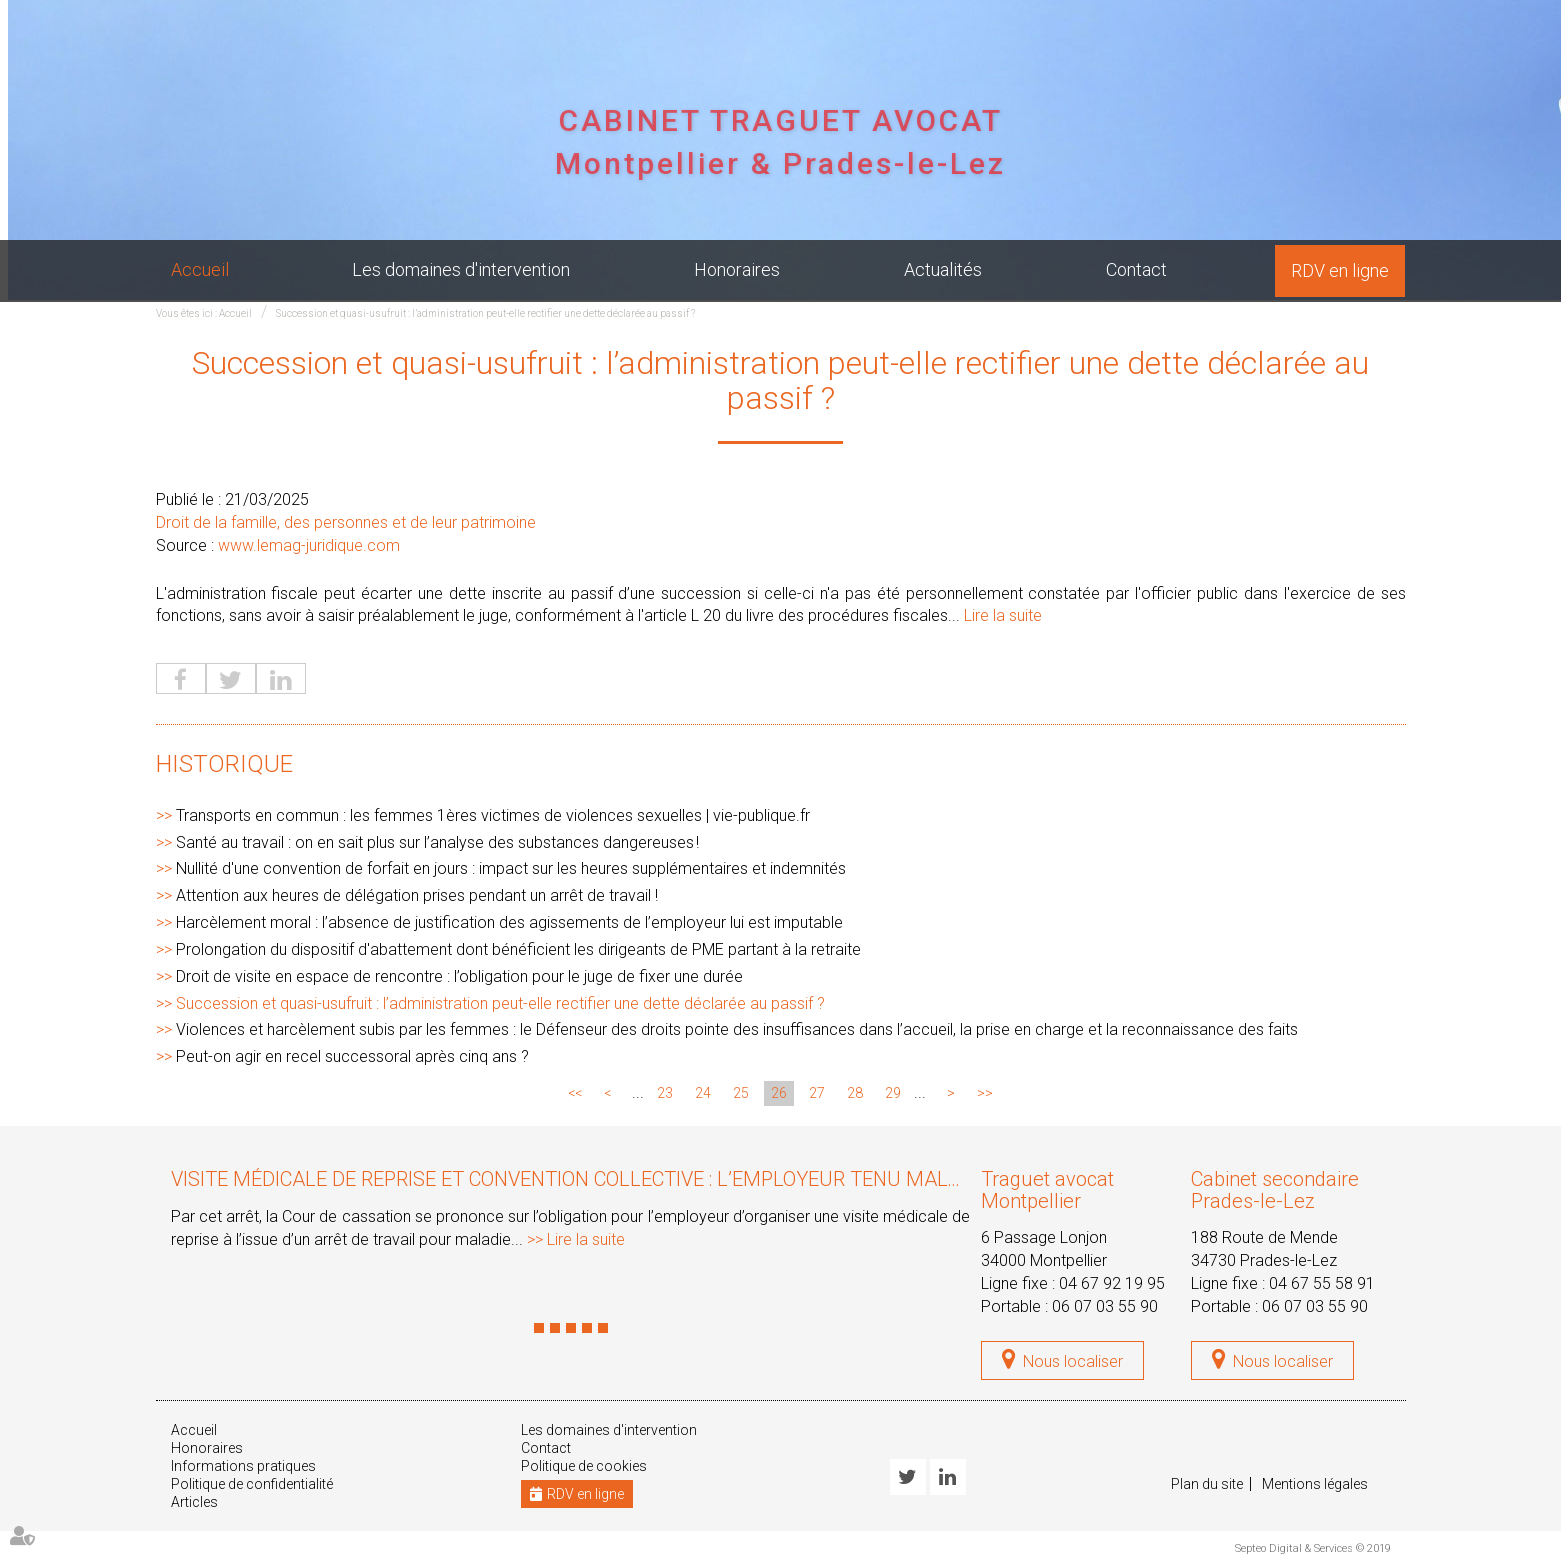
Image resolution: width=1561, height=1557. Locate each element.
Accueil (200, 269)
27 (817, 1093)
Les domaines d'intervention (461, 269)
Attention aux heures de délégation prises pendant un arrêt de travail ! (417, 895)
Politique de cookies (584, 1466)
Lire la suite (1003, 615)
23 (665, 1093)
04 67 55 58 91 (1322, 1283)
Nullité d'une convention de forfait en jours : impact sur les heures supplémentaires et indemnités (511, 868)
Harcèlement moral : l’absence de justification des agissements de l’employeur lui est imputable (509, 922)
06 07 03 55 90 (1105, 1306)
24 (703, 1093)
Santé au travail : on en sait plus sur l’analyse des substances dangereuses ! (437, 842)
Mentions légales (1315, 1484)
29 (893, 1093)
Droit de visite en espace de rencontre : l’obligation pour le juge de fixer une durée (459, 976)
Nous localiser (1073, 1361)
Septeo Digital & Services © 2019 (1313, 1548)
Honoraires (737, 269)
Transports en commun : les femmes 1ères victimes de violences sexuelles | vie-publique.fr (493, 815)
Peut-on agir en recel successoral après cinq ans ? (352, 1056)
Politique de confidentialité (252, 1484)
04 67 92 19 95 (1112, 1283)
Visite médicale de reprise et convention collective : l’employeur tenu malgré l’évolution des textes (697, 1179)
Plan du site (1207, 1484)
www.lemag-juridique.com (309, 545)
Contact (1136, 269)
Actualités (943, 269)
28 (855, 1093)
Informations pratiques (243, 1466)
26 (779, 1093)
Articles (194, 1502)
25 (741, 1093)
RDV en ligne (1340, 270)
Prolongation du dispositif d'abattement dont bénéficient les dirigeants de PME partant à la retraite (518, 949)
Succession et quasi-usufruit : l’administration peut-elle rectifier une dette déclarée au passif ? (485, 313)
